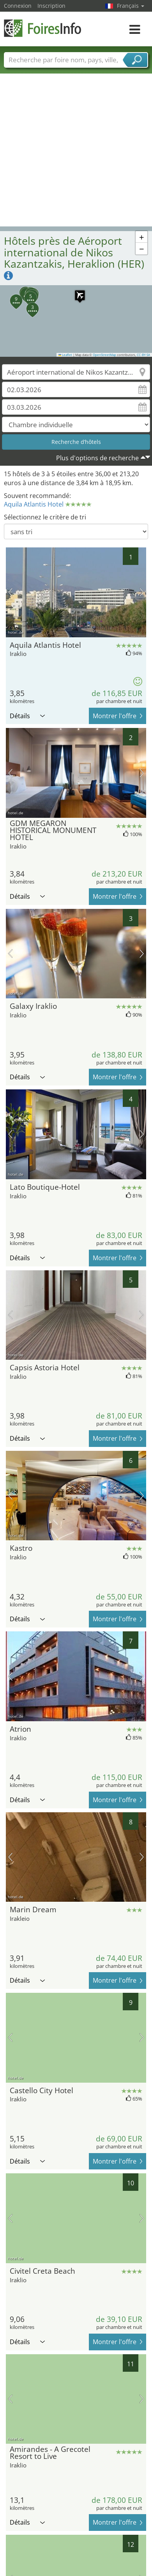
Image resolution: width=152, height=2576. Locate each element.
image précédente (10, 592)
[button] (76, 291)
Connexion (18, 5)
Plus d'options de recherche (97, 458)
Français (130, 5)
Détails (27, 716)
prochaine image (141, 592)
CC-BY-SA (143, 355)
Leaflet (65, 355)
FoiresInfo (43, 28)
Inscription (51, 5)
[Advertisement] (73, 150)
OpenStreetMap (104, 355)
